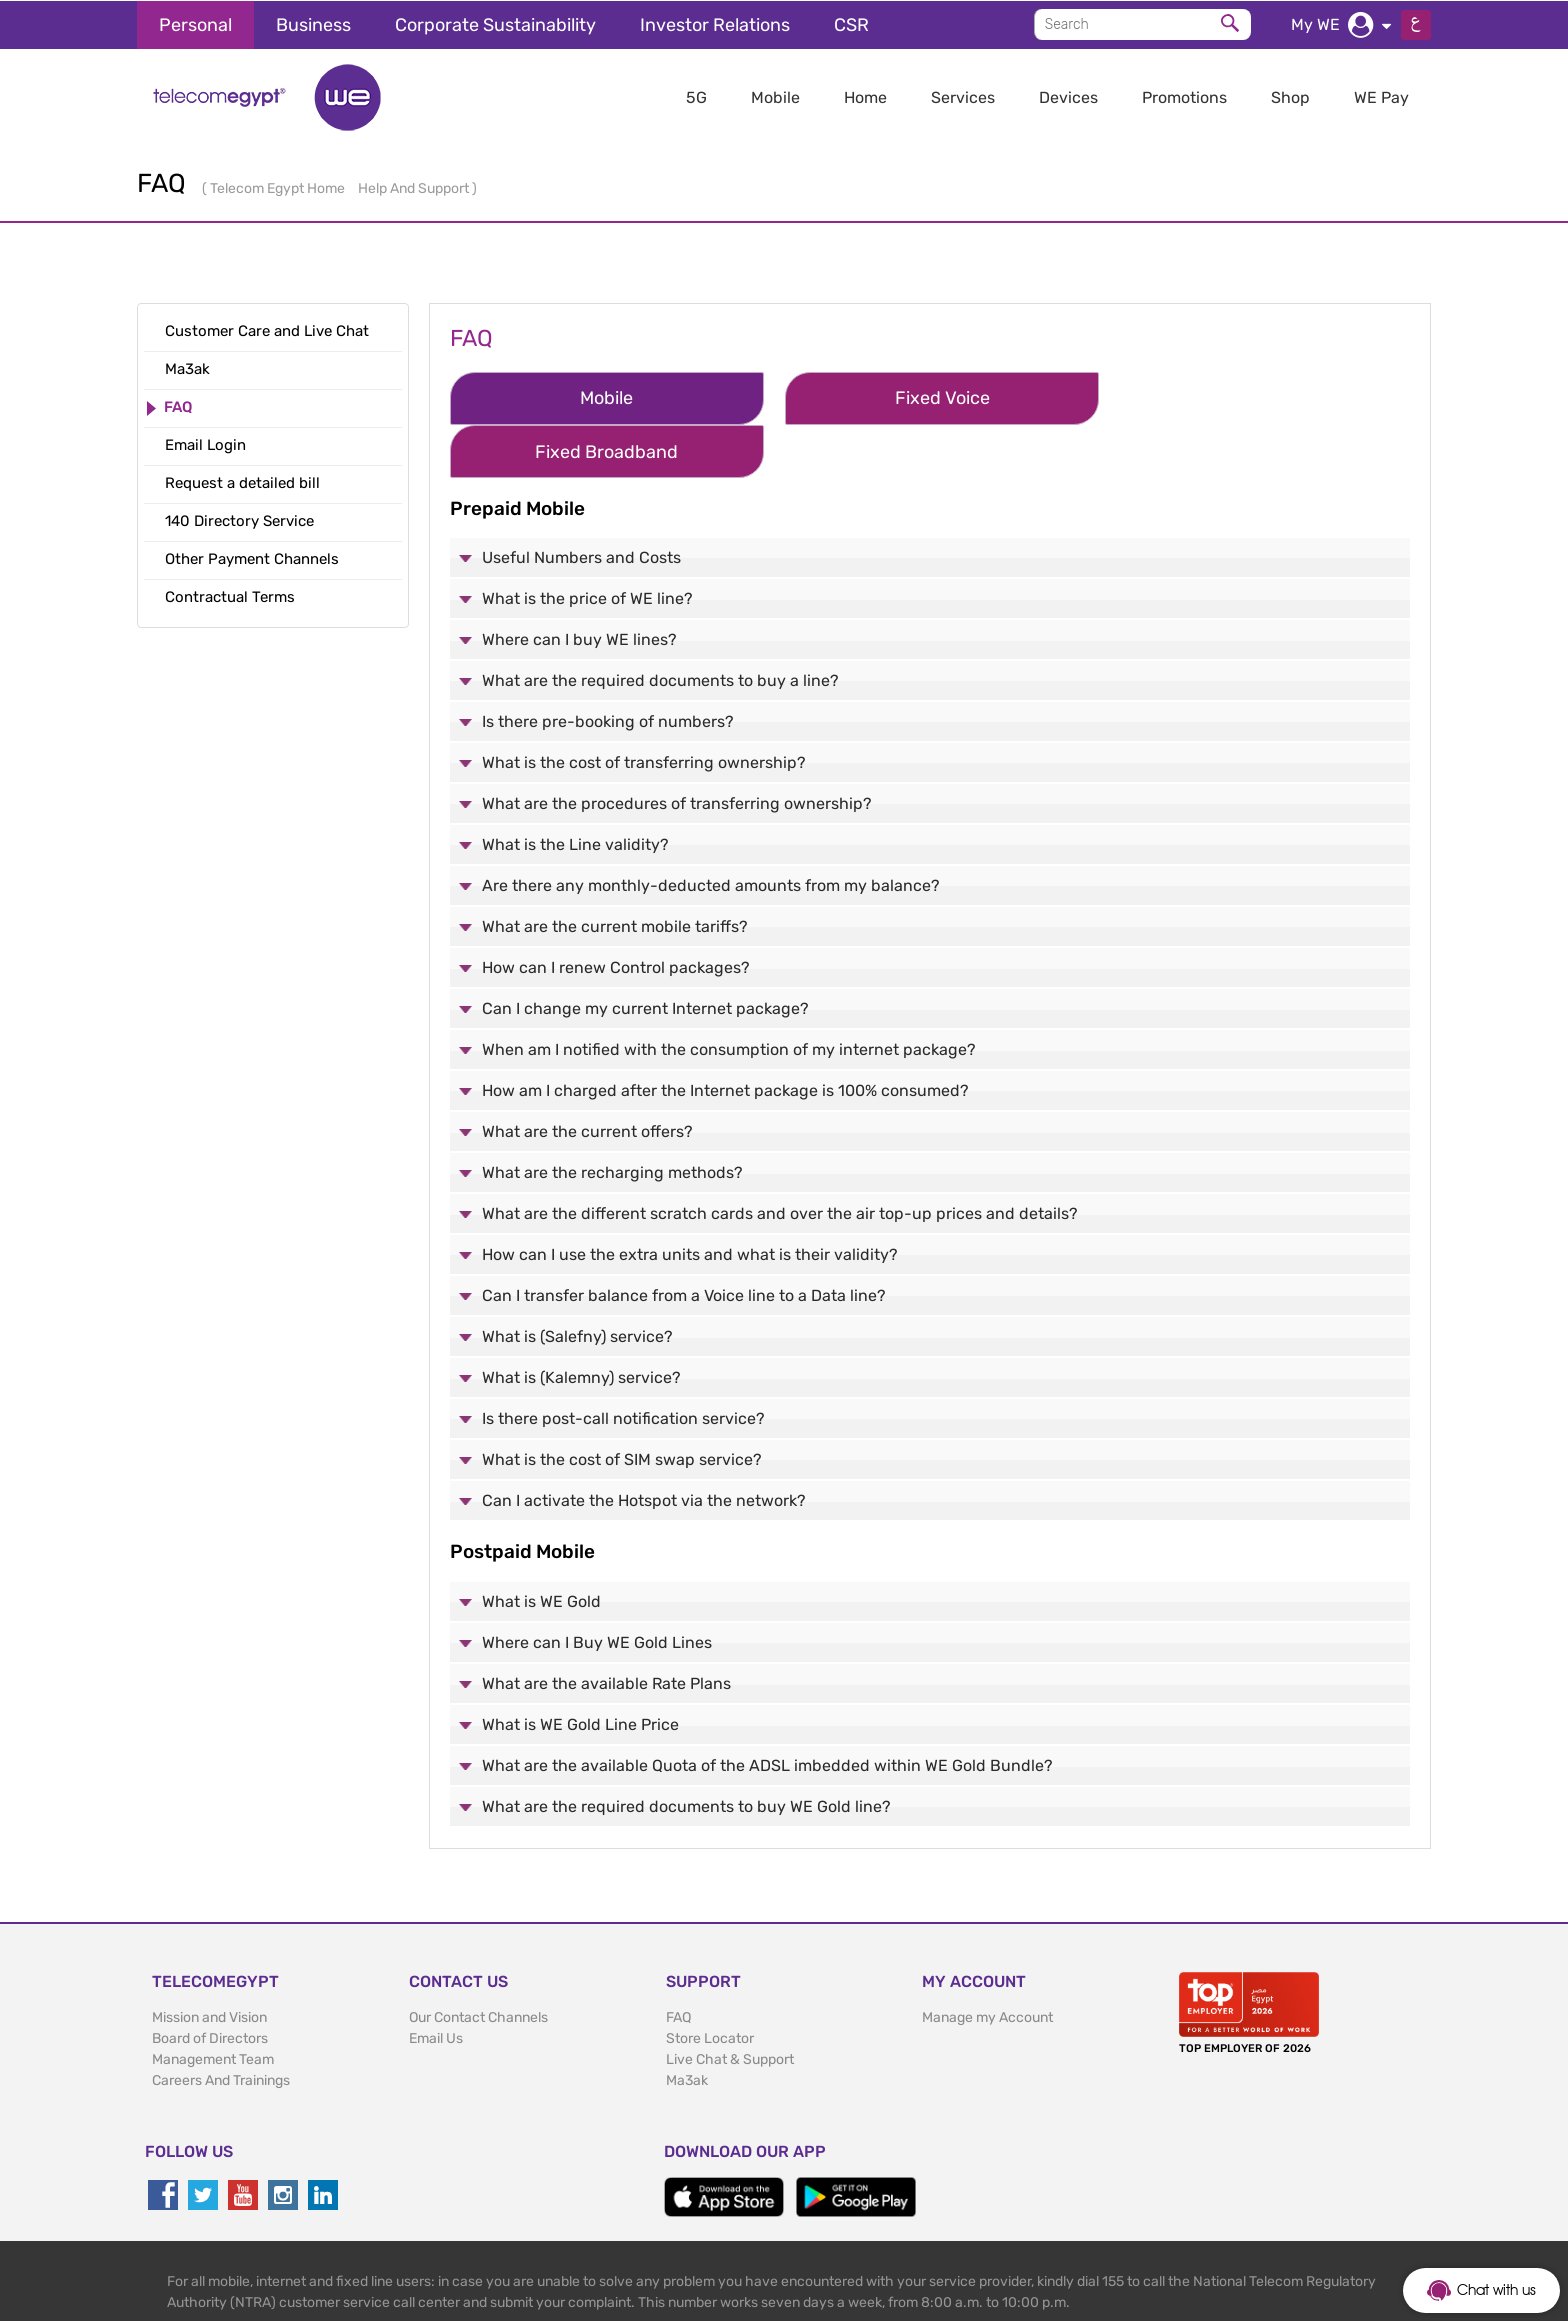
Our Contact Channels (478, 1962)
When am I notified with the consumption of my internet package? (729, 994)
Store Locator (710, 1983)
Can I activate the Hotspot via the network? (644, 1445)
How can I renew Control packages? (616, 912)
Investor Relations (715, 24)
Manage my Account (987, 1962)
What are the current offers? (587, 1076)
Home (865, 96)
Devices (1068, 96)
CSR (851, 24)
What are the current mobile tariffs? (615, 871)
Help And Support (415, 187)
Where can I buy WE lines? (579, 584)
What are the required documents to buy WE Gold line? (686, 1751)
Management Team (213, 2004)
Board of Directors (210, 1983)
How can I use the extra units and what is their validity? (690, 1199)
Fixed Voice (903, 397)
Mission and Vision (209, 1962)
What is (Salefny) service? (577, 1281)
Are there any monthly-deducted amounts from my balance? (711, 830)
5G (696, 96)
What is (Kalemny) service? (581, 1322)
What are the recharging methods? (612, 1117)
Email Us (436, 1983)
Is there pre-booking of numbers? (608, 666)
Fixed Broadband (1213, 397)
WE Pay (1381, 96)
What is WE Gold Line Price (580, 1669)
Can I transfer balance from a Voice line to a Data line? (684, 1240)
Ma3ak (687, 2025)
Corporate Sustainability (495, 24)
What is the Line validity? (575, 789)
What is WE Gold (541, 1546)
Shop (1290, 96)
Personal (195, 24)
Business (313, 24)
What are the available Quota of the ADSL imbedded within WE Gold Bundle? (767, 1710)
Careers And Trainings (221, 2025)
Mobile (775, 96)
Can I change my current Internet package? (645, 953)
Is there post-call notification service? (623, 1363)
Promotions (1184, 96)
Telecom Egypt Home (279, 187)
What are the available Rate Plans (606, 1628)
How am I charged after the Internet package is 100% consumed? (725, 1035)
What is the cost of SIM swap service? (622, 1404)
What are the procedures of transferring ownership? (677, 748)
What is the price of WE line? (587, 543)
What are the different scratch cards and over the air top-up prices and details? (780, 1158)
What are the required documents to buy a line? (660, 625)
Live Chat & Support (730, 2004)
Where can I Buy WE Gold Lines (597, 1587)
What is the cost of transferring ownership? (644, 707)
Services (963, 96)
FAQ (678, 1962)
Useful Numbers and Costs (581, 502)
